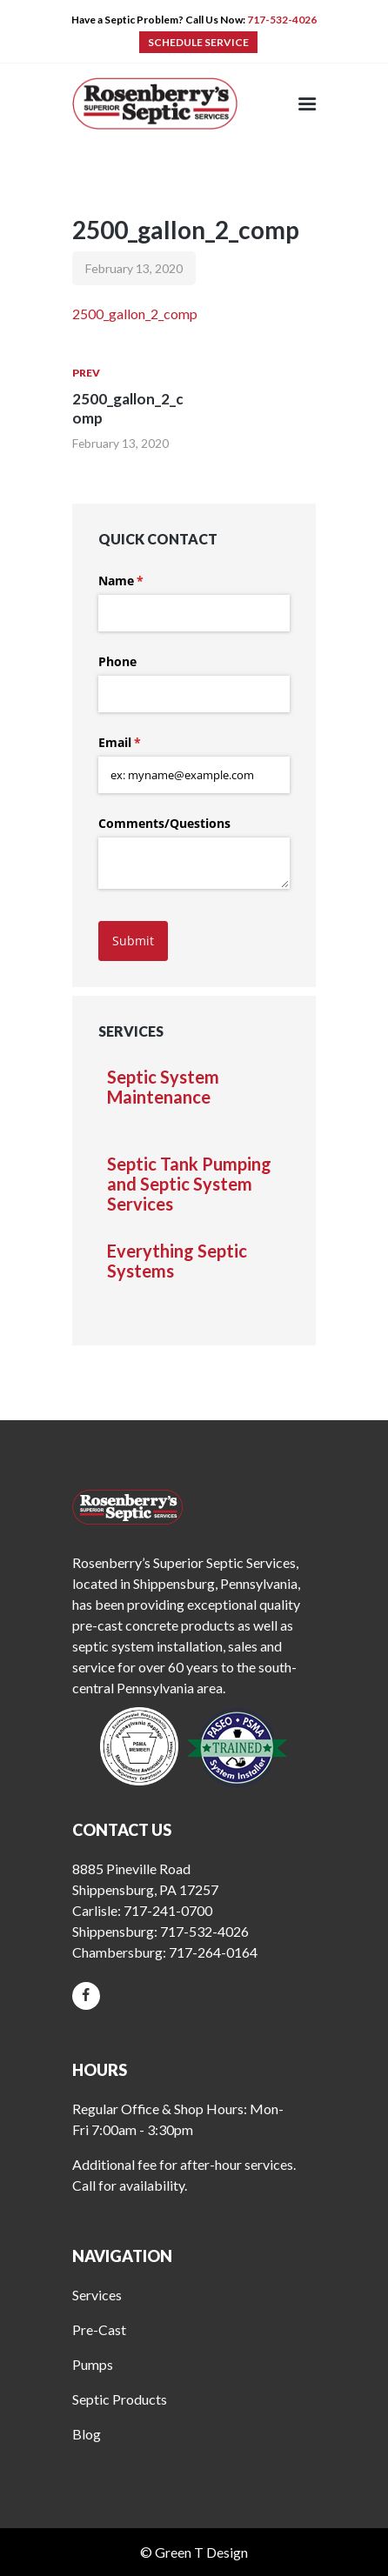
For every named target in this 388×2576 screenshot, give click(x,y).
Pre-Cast (99, 2329)
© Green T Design (194, 2552)
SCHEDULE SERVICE (198, 42)
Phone (117, 661)
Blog (86, 2434)
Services (97, 2294)
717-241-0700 (168, 1910)
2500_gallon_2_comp (134, 313)
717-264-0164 (213, 1952)
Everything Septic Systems (177, 1261)
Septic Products (119, 2399)
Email (144, 742)
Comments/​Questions (164, 823)
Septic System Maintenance (163, 1087)
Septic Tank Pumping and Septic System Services (189, 1184)
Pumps (92, 2364)
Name (146, 581)
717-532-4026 (282, 19)
